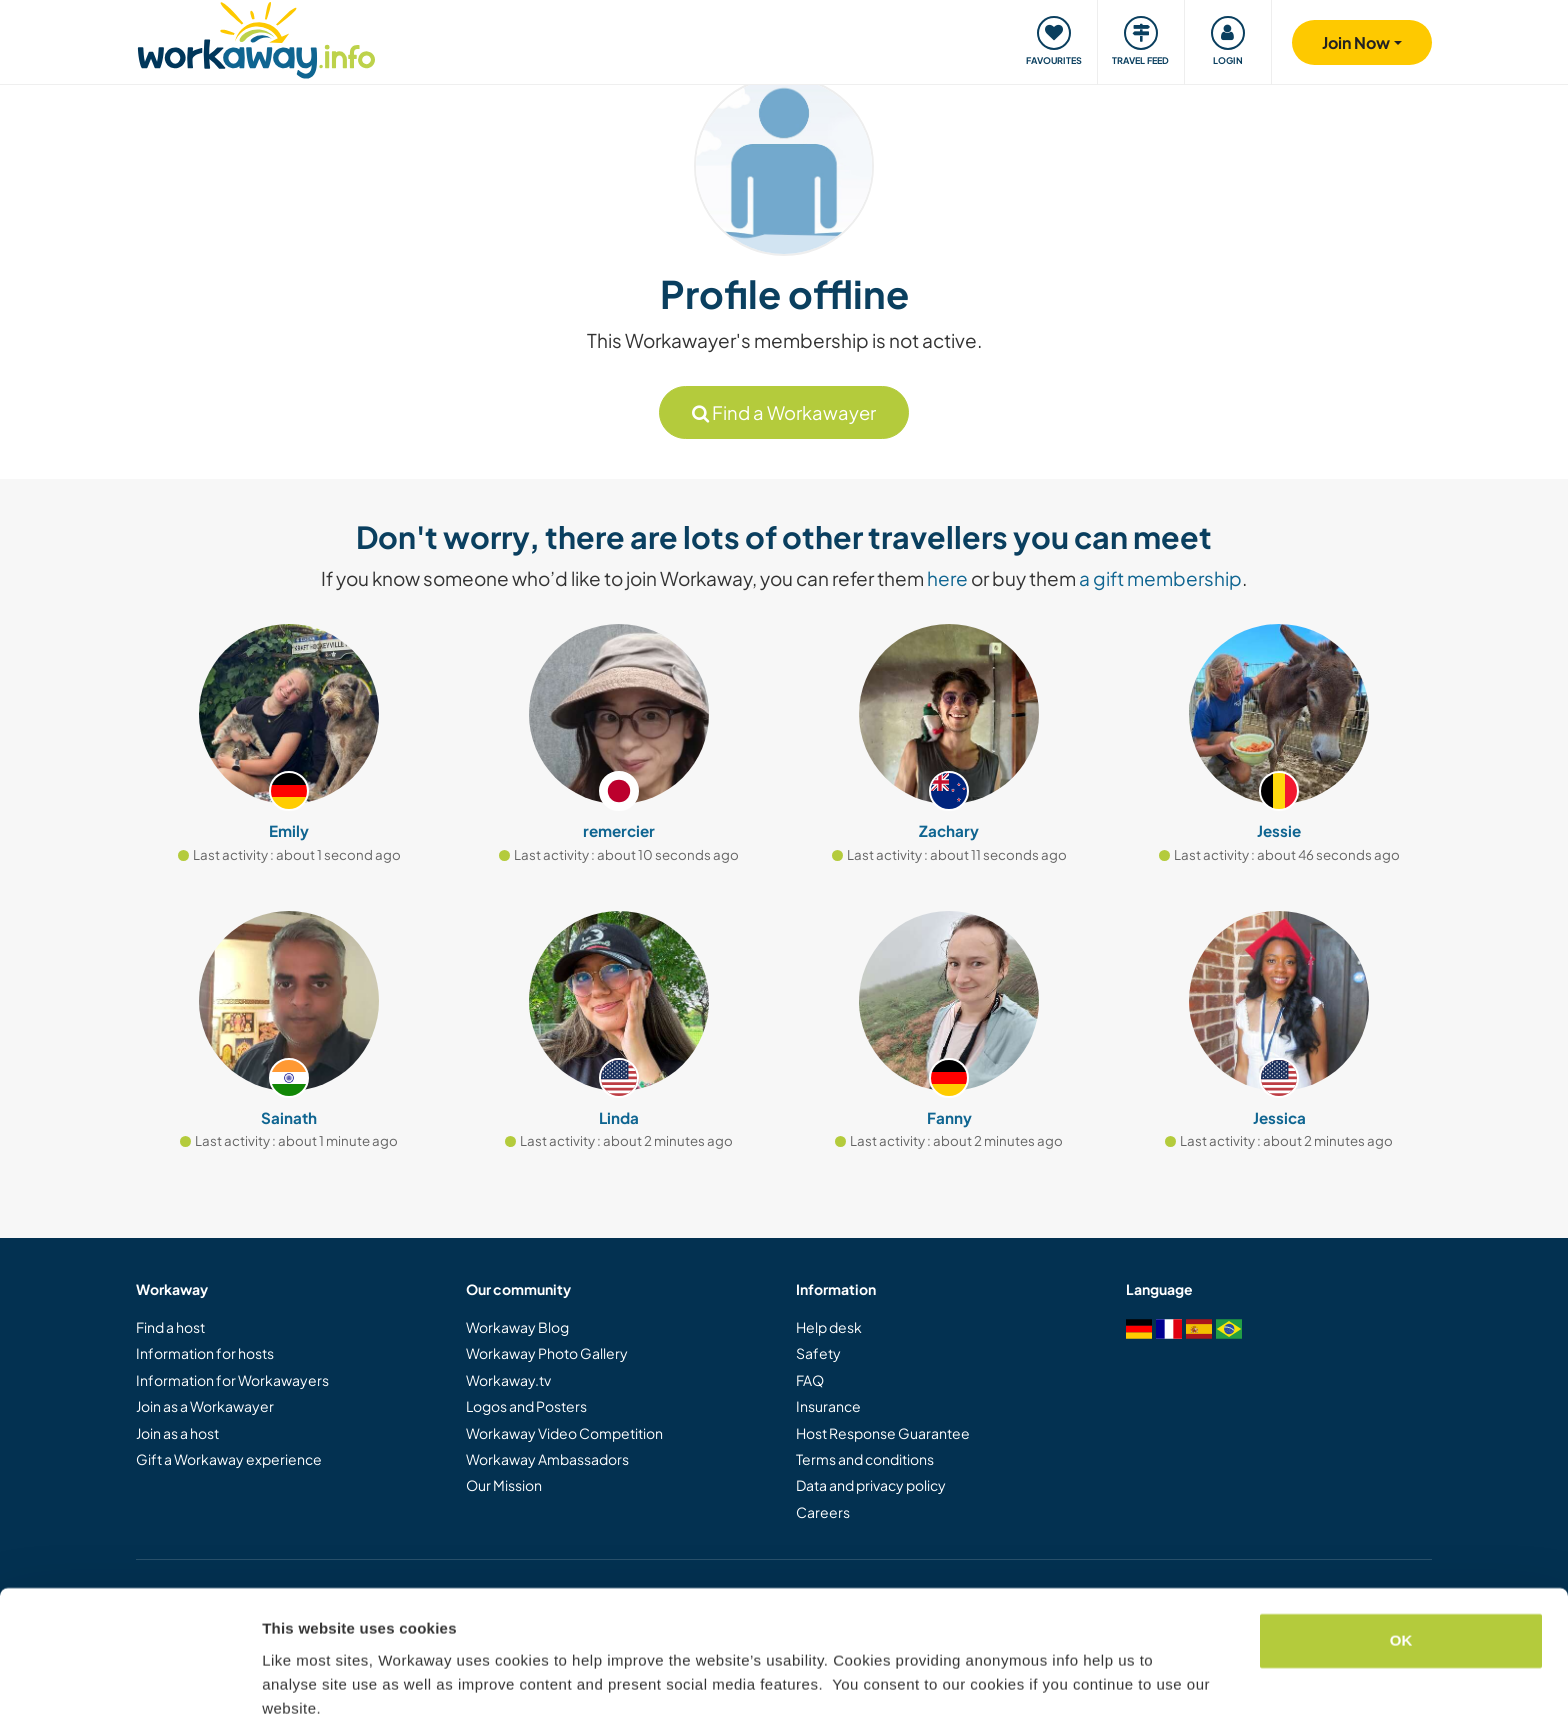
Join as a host (177, 1433)
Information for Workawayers (232, 1380)
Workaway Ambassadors (547, 1459)
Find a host (170, 1327)
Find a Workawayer (784, 412)
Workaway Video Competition (564, 1433)
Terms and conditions (865, 1459)
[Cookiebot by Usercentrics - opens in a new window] (129, 1694)
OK (1401, 1570)
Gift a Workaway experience (229, 1459)
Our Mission (504, 1485)
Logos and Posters (526, 1406)
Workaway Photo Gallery (547, 1353)
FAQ (810, 1380)
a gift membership (1160, 578)
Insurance (828, 1406)
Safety (818, 1353)
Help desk (829, 1327)
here (947, 578)
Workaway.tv (508, 1380)
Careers (823, 1512)
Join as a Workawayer (205, 1406)
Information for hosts (205, 1353)
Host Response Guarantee (883, 1433)
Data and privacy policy (871, 1485)
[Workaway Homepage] (256, 37)
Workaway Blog (517, 1327)
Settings (292, 1693)
